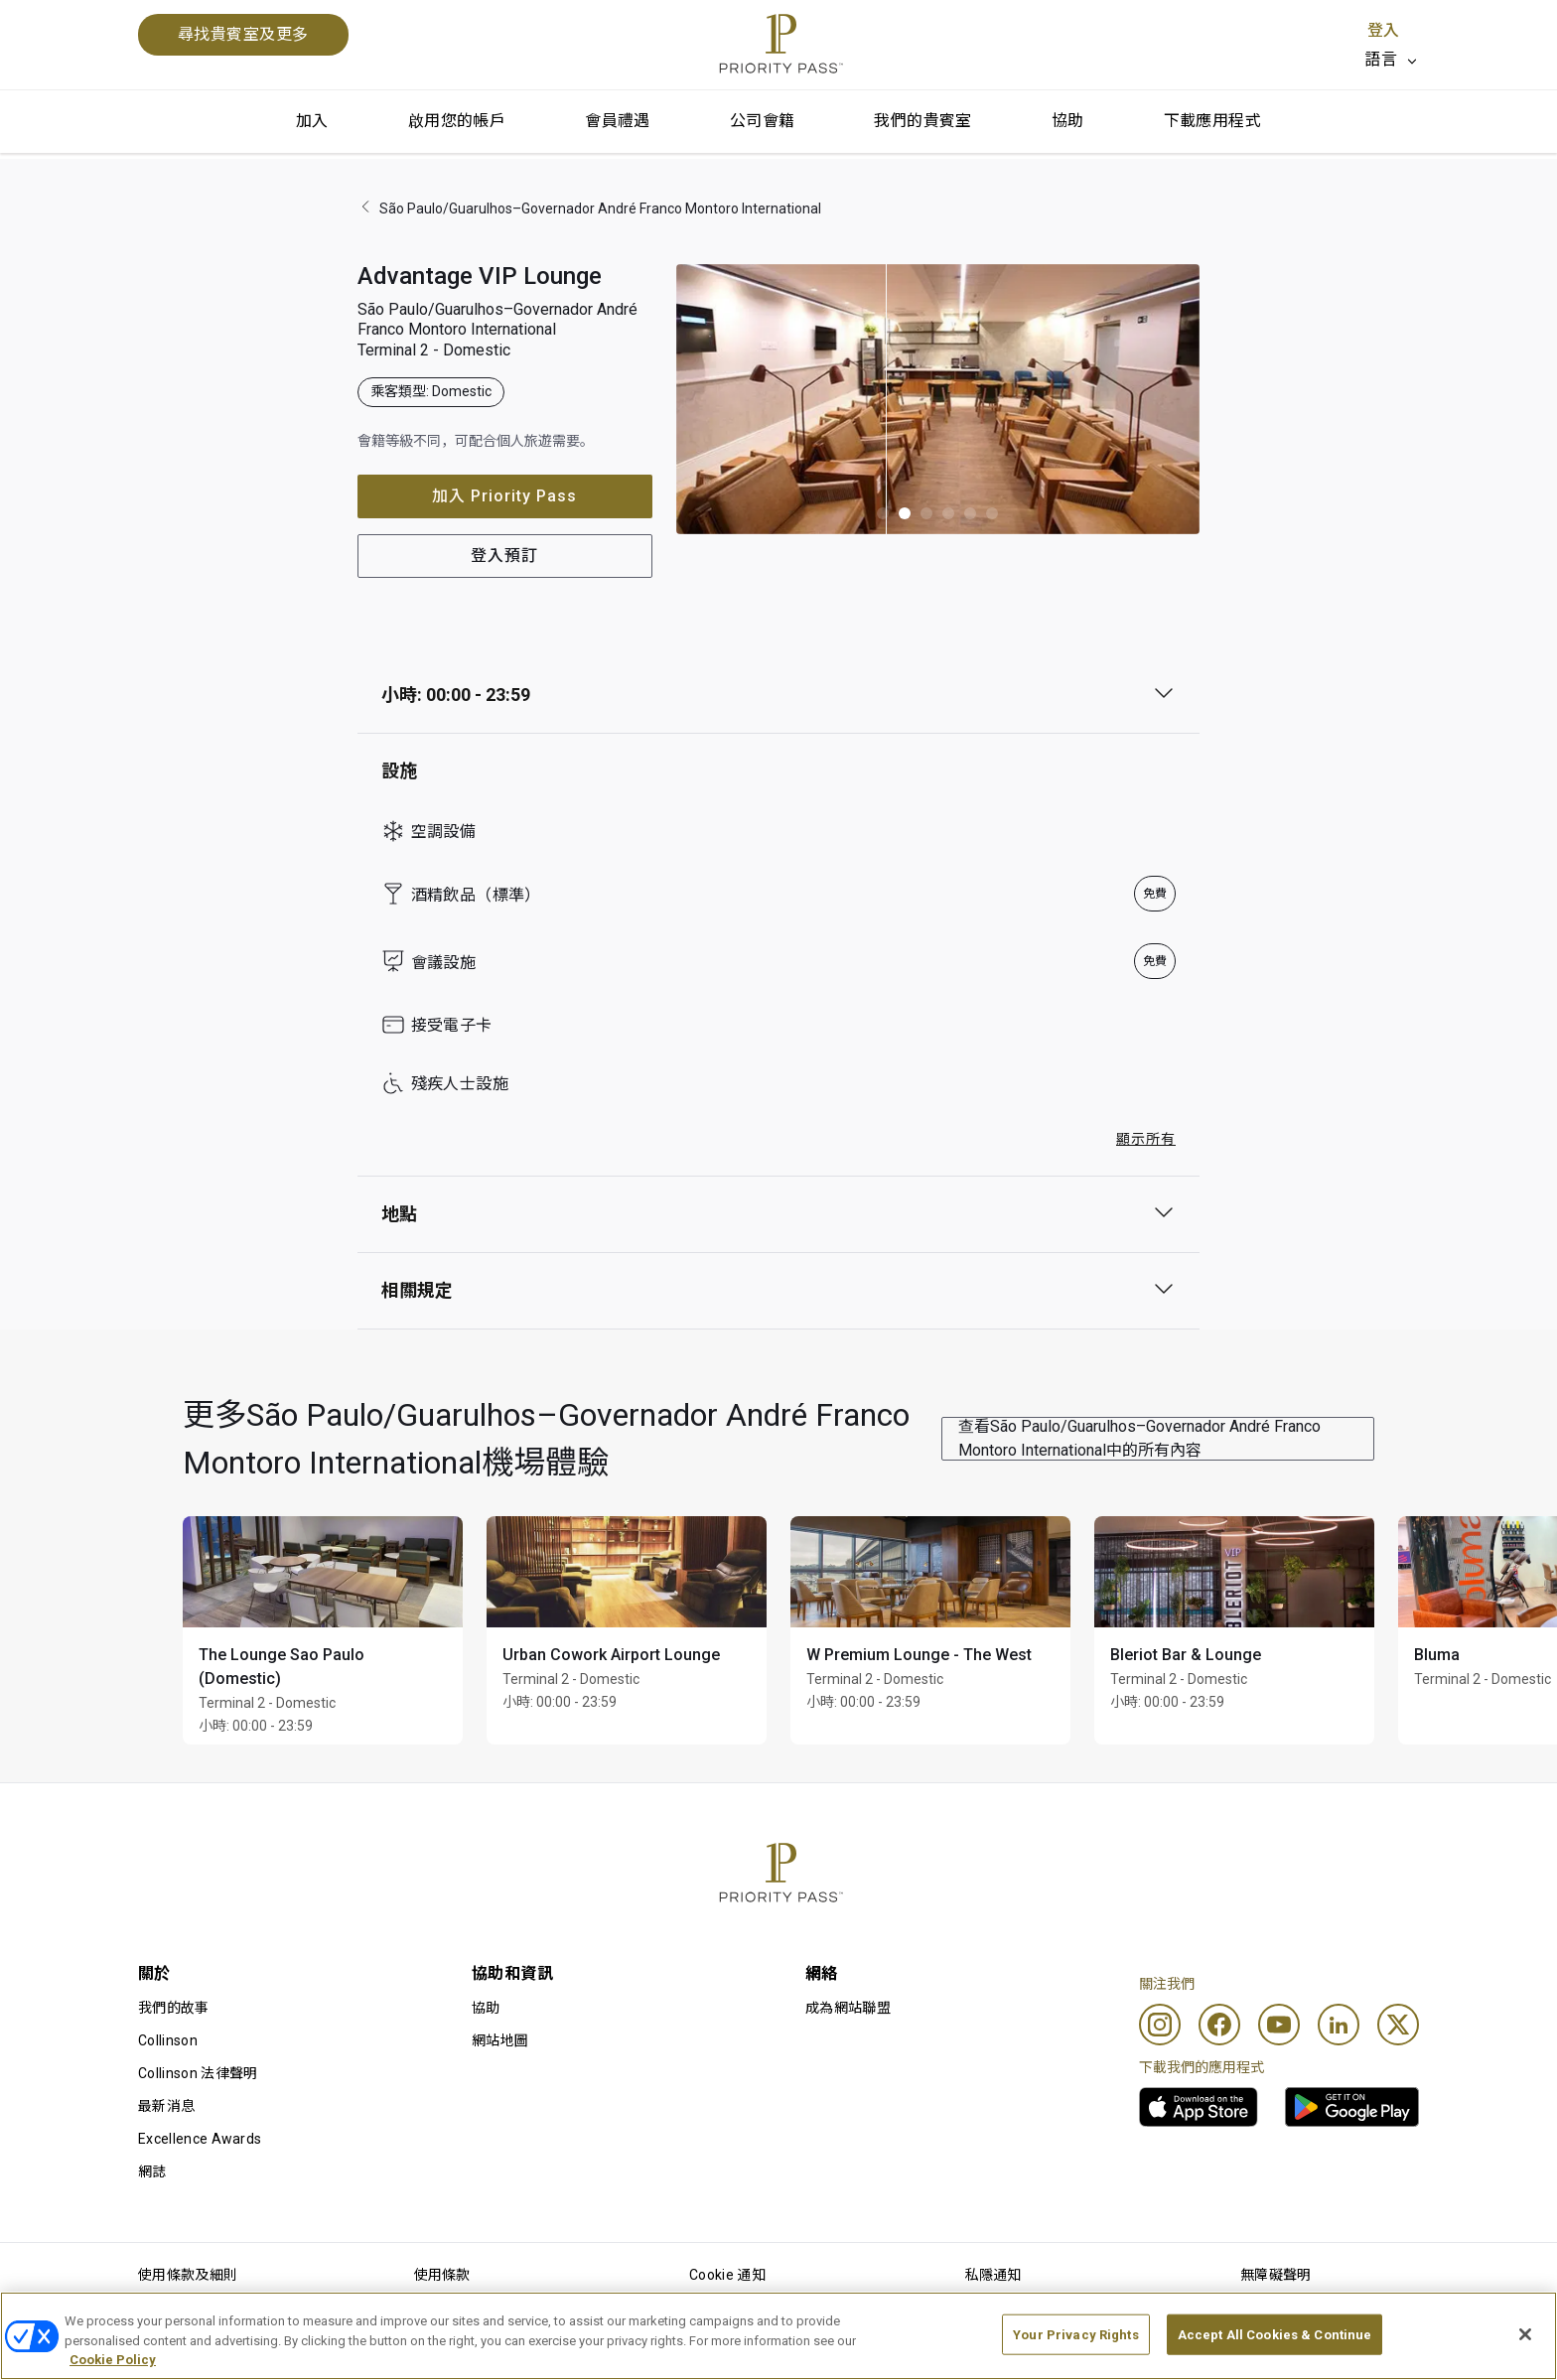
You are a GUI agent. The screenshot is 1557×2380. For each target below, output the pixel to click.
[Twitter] (1398, 2024)
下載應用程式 (1212, 120)
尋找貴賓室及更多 (243, 34)
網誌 (152, 2171)
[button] (883, 513)
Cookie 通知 (727, 2275)
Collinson (168, 2040)
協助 (1068, 120)
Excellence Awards (199, 2139)
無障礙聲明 (1276, 2275)
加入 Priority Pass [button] (504, 496)
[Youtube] (1279, 2024)
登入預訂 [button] (504, 555)
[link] (1198, 2107)
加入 (312, 120)
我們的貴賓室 (922, 120)
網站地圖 (500, 2040)
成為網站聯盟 (848, 2008)
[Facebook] (1219, 2024)
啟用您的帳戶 (456, 120)
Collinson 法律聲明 (197, 2073)
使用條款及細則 (187, 2275)
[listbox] (1391, 59)
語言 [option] (1380, 59)
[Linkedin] (1338, 2024)
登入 (1383, 30)
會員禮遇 (617, 120)
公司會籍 (762, 120)
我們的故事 (174, 2008)
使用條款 (442, 2275)
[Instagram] (1160, 2024)
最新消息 (166, 2106)
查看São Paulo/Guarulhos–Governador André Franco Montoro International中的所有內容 (1139, 1438)
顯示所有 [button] (1146, 1139)
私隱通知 (993, 2275)
